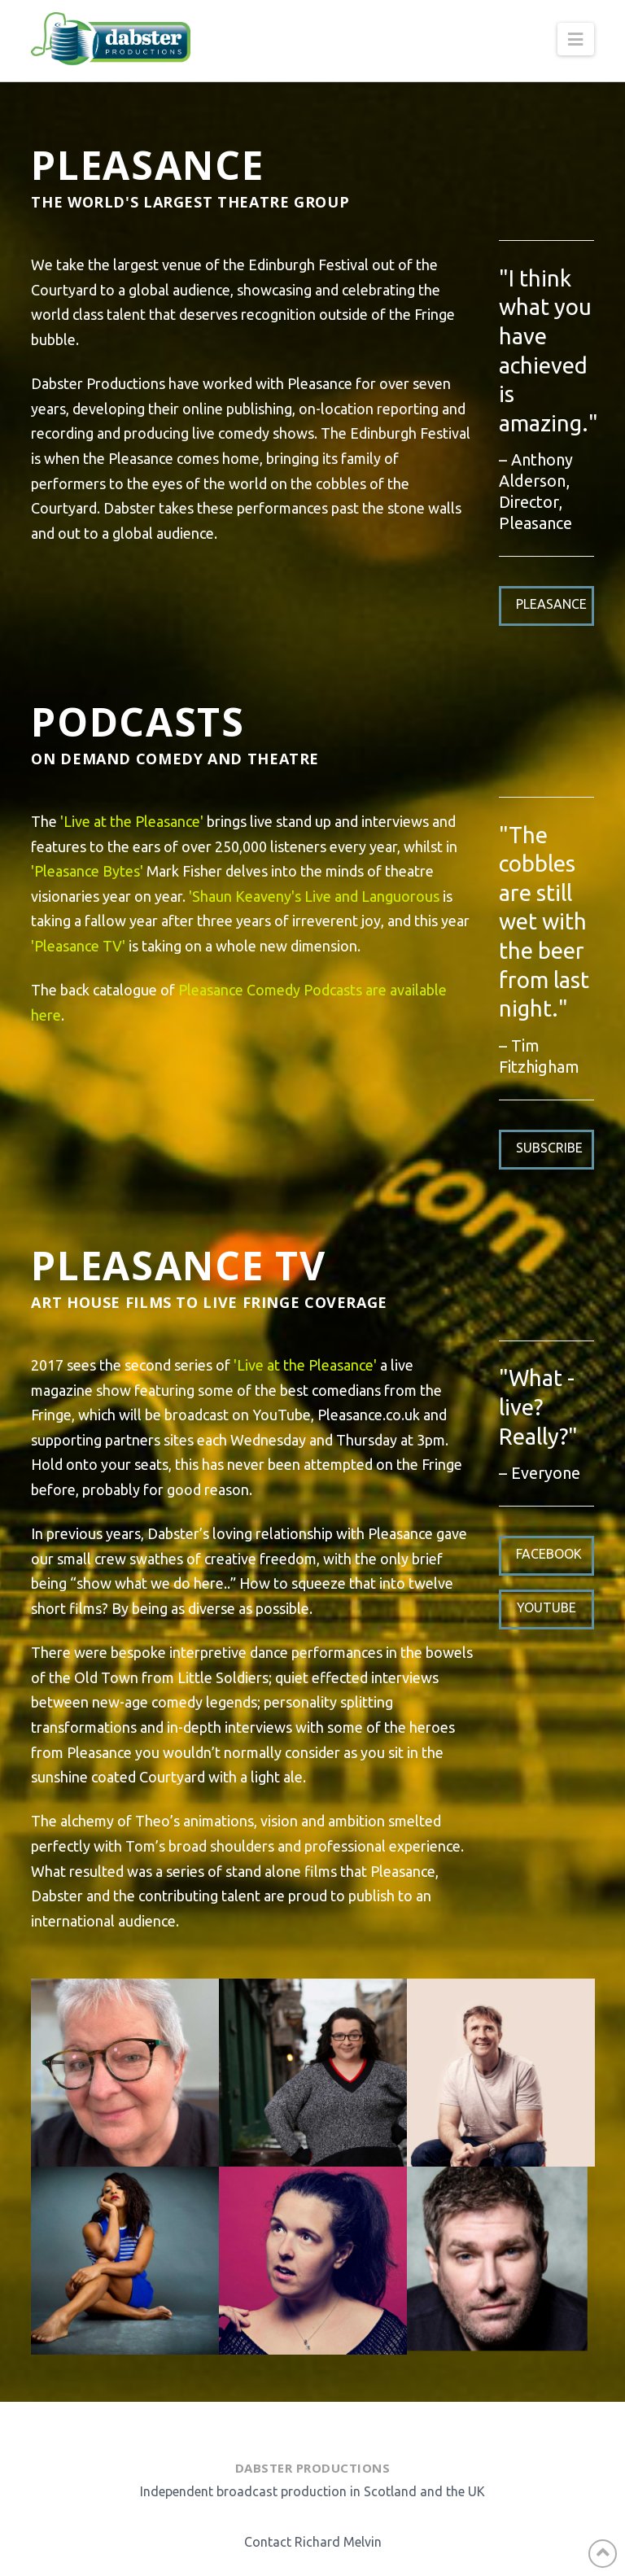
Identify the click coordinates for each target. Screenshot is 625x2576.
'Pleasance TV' (78, 946)
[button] (575, 39)
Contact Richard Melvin (313, 2541)
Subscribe (549, 1147)
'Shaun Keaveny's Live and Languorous (314, 896)
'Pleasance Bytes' (87, 871)
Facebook (549, 1553)
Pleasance (551, 604)
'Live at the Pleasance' (131, 821)
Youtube (546, 1607)
